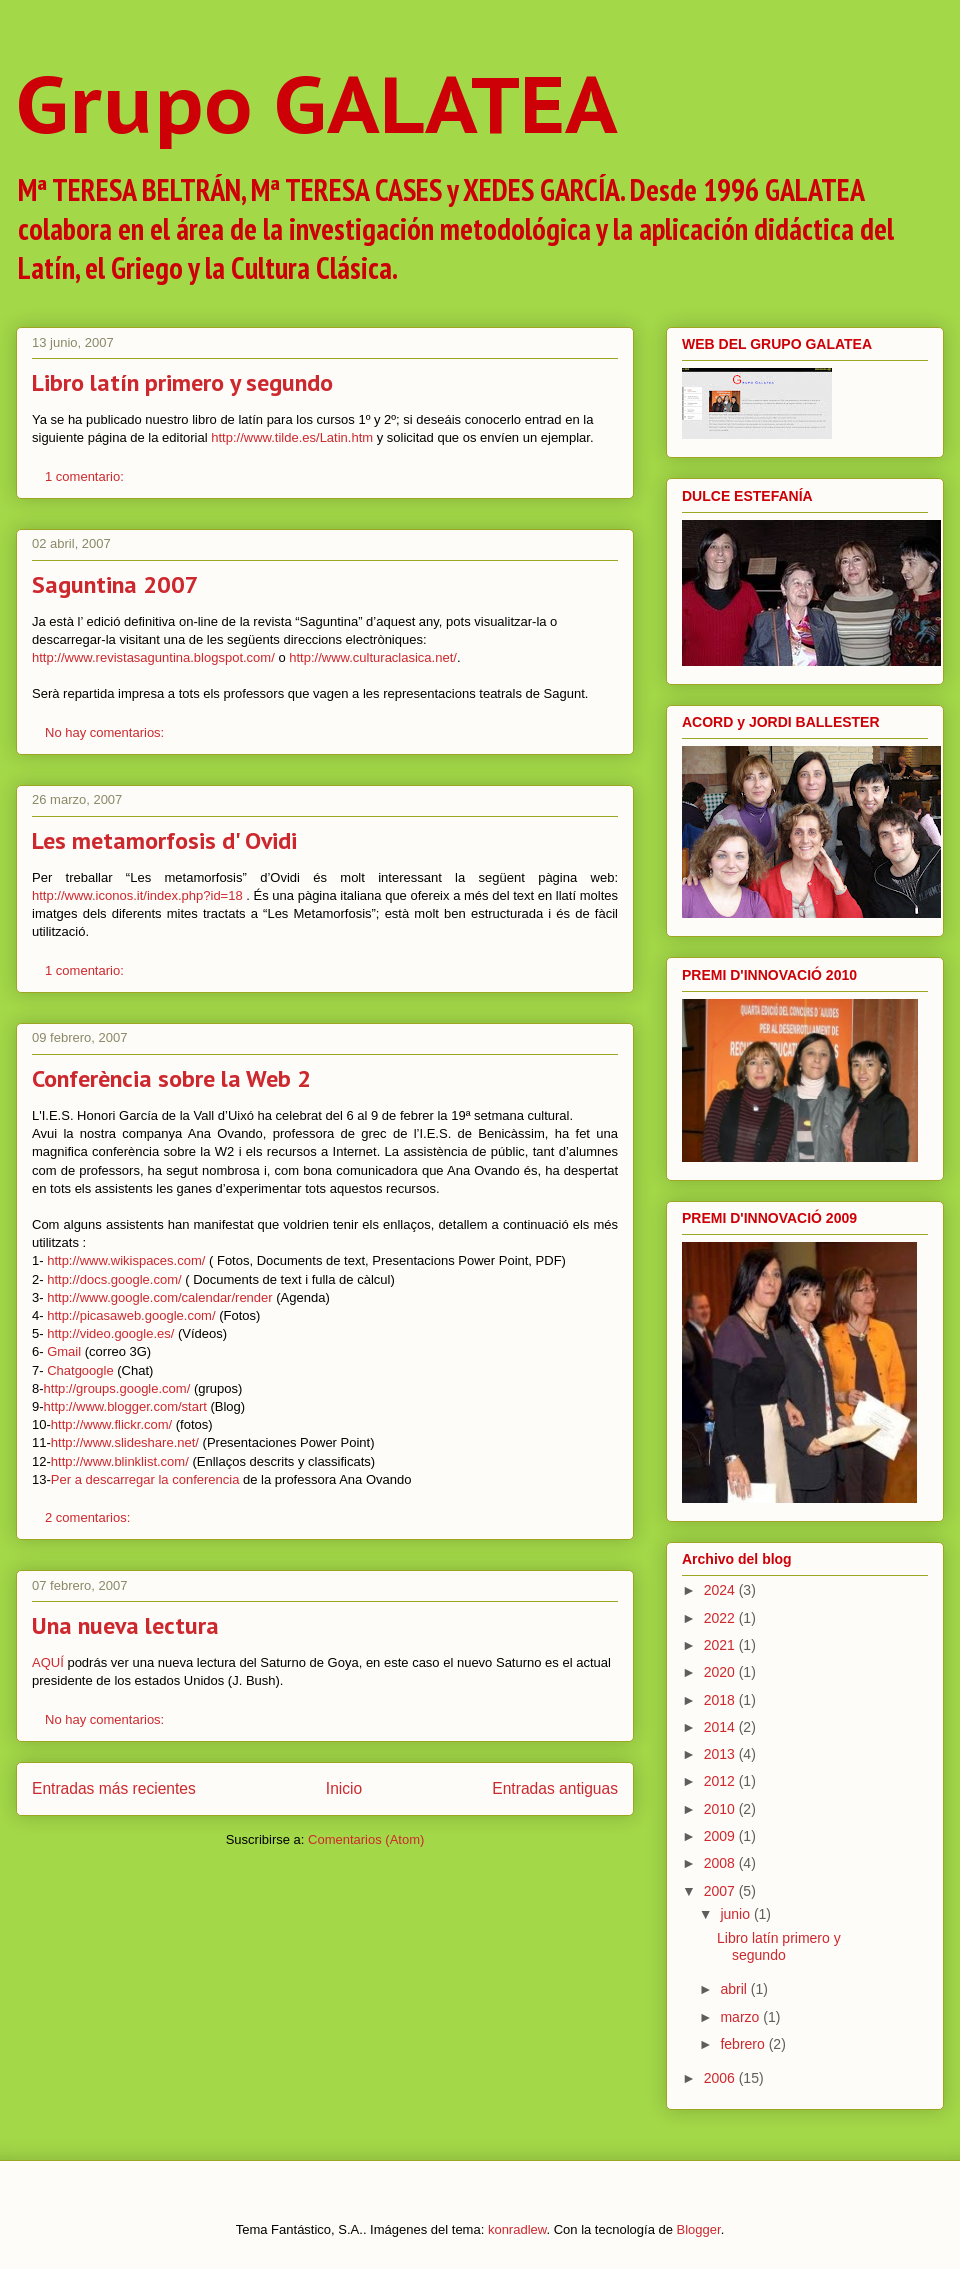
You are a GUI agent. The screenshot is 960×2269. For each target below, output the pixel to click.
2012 (721, 1781)
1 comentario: (86, 476)
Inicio (344, 1788)
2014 (721, 1727)
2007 (721, 1891)
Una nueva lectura (125, 1625)
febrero (744, 2044)
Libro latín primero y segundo (182, 382)
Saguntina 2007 (115, 584)
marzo (741, 2017)
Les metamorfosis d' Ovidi (164, 840)
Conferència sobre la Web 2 (171, 1078)
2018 (721, 1700)
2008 (721, 1863)
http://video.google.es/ (110, 1333)
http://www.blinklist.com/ (120, 1461)
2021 (721, 1645)
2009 (721, 1836)
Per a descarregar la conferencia (145, 1479)
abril (735, 1989)
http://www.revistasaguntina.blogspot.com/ (153, 657)
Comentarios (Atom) (366, 1839)
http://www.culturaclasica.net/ (373, 657)
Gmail (64, 1351)
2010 (721, 1809)
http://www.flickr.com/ (111, 1424)
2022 (721, 1618)
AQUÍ (48, 1662)
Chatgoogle (80, 1370)
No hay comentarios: (106, 732)
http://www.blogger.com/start (125, 1406)
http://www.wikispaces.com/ (126, 1260)
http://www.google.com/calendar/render (159, 1297)
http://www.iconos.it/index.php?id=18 (137, 895)
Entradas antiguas (555, 1788)
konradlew (517, 2229)
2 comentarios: (89, 1517)
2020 (721, 1672)
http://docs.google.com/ (114, 1279)
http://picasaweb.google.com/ (131, 1315)
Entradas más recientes (114, 1788)
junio (736, 1914)
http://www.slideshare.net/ (125, 1442)
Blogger (699, 2229)
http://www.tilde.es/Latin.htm (292, 437)
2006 (721, 2078)
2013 (721, 1754)
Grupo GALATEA (317, 103)
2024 (721, 1590)
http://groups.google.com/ (117, 1388)
